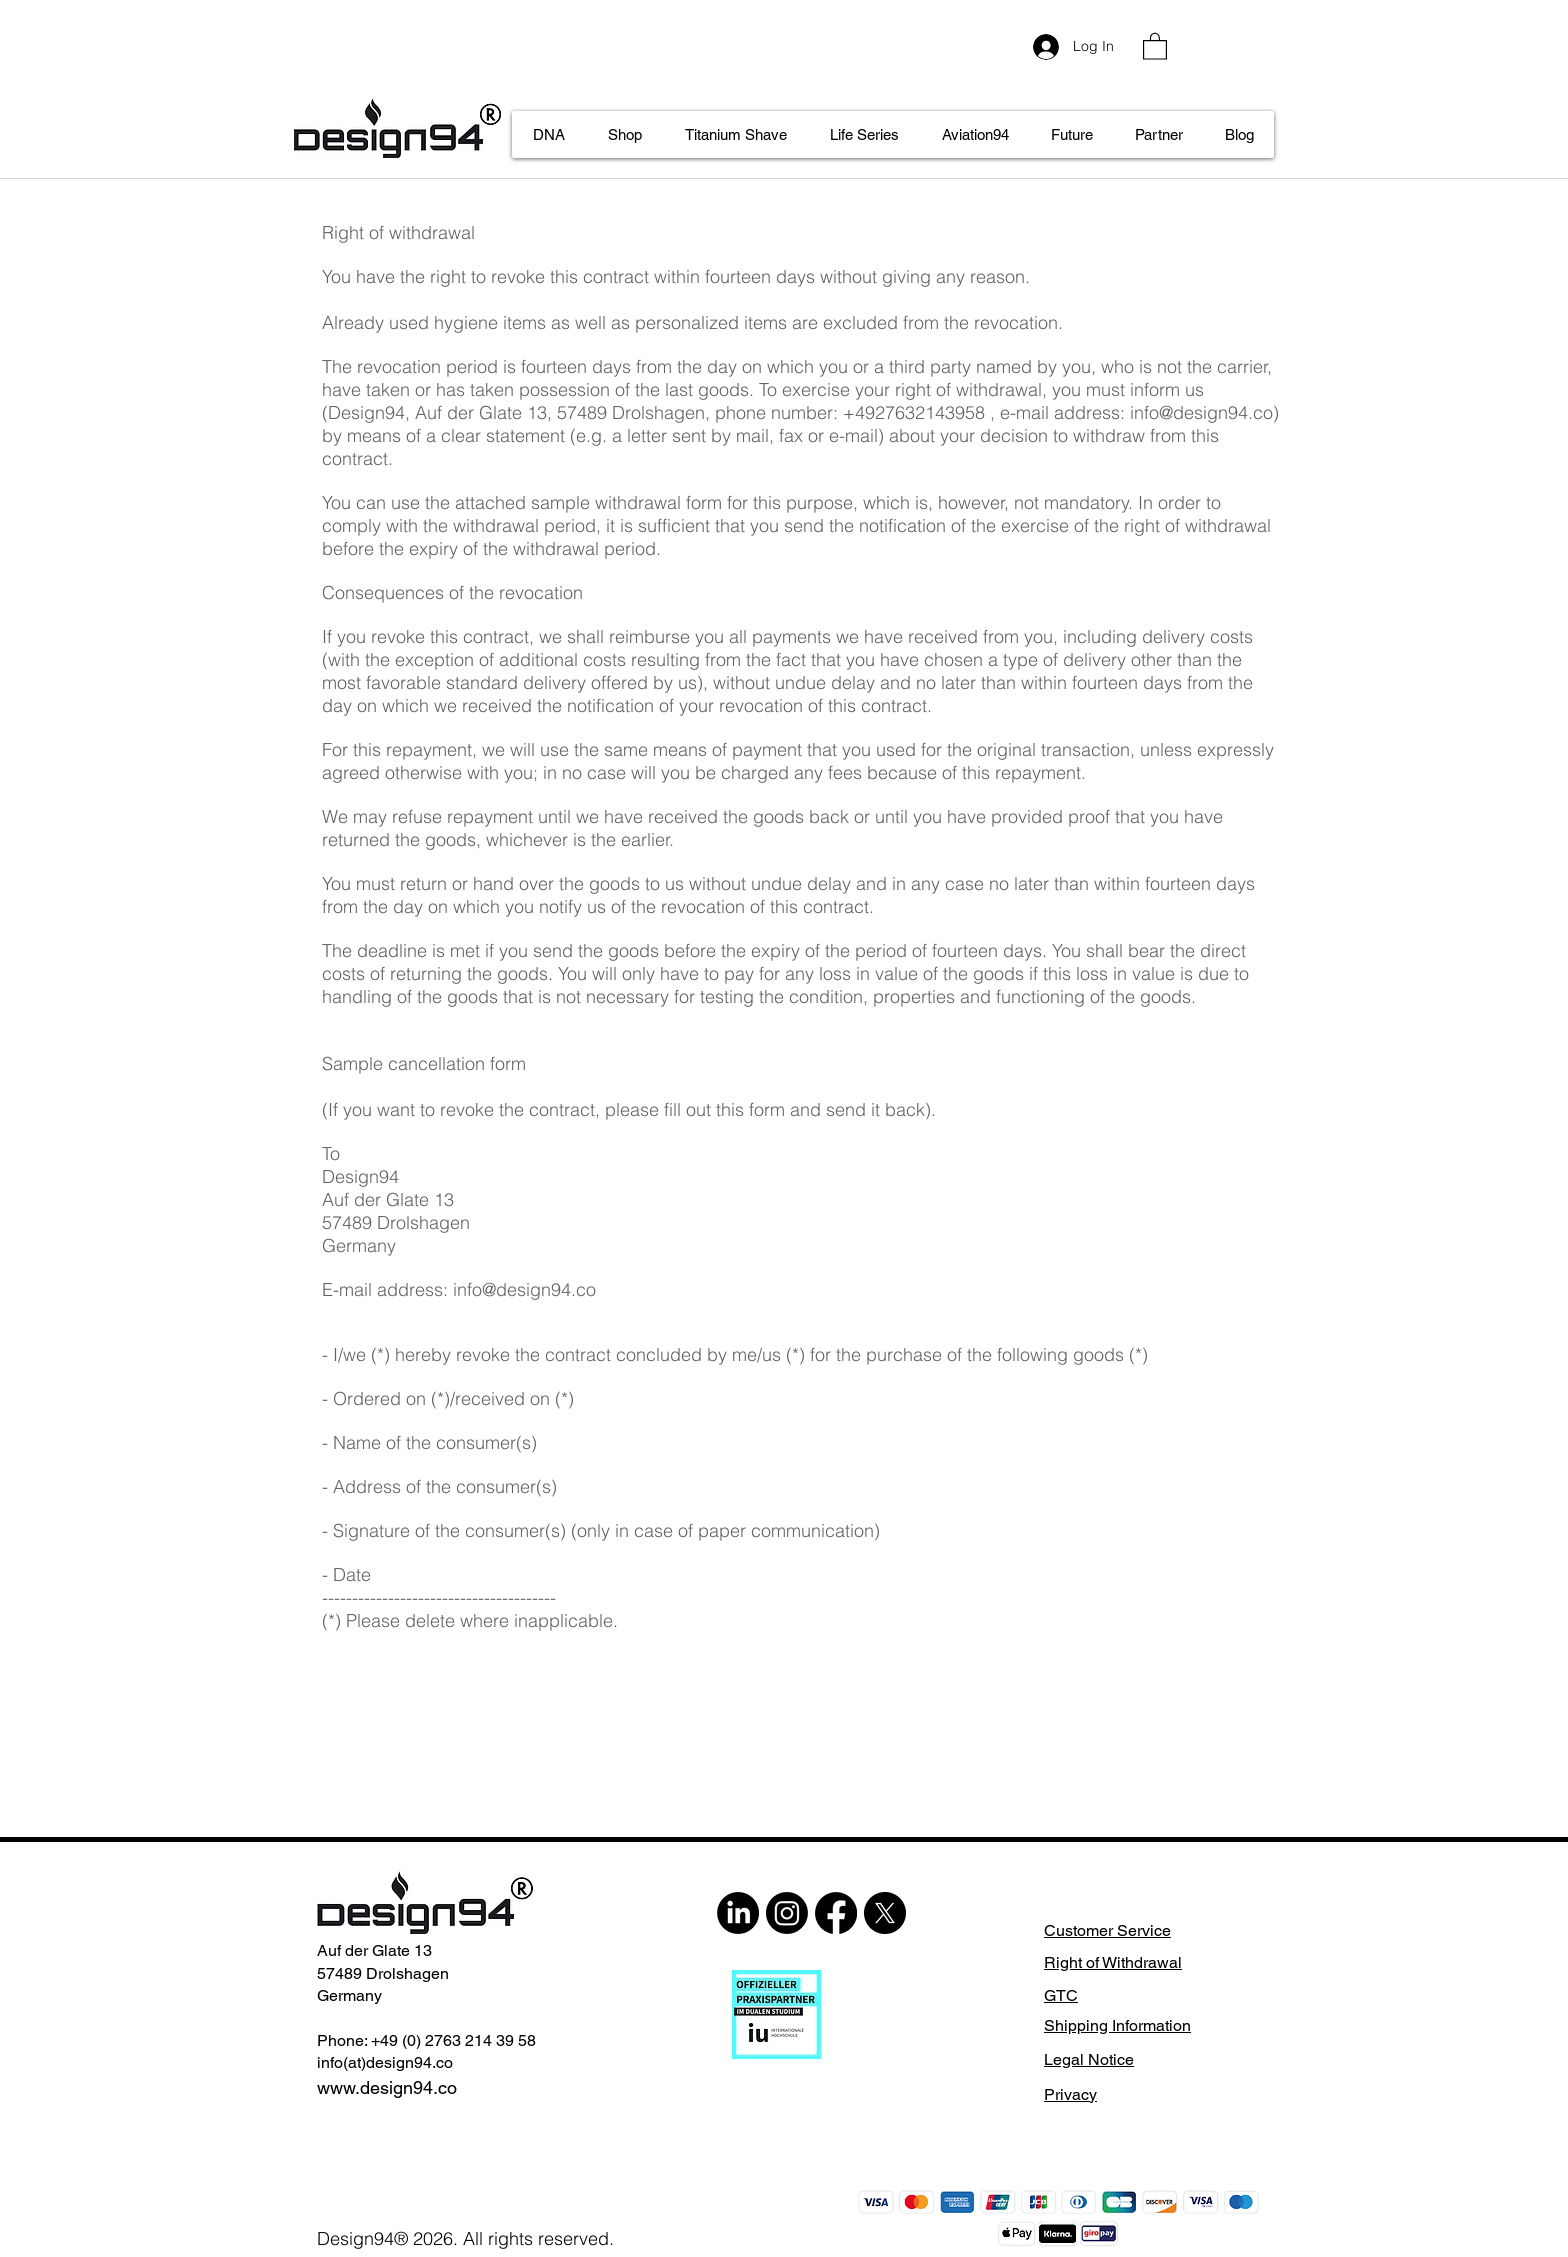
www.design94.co (387, 2087)
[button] (1155, 45)
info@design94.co (1201, 412)
